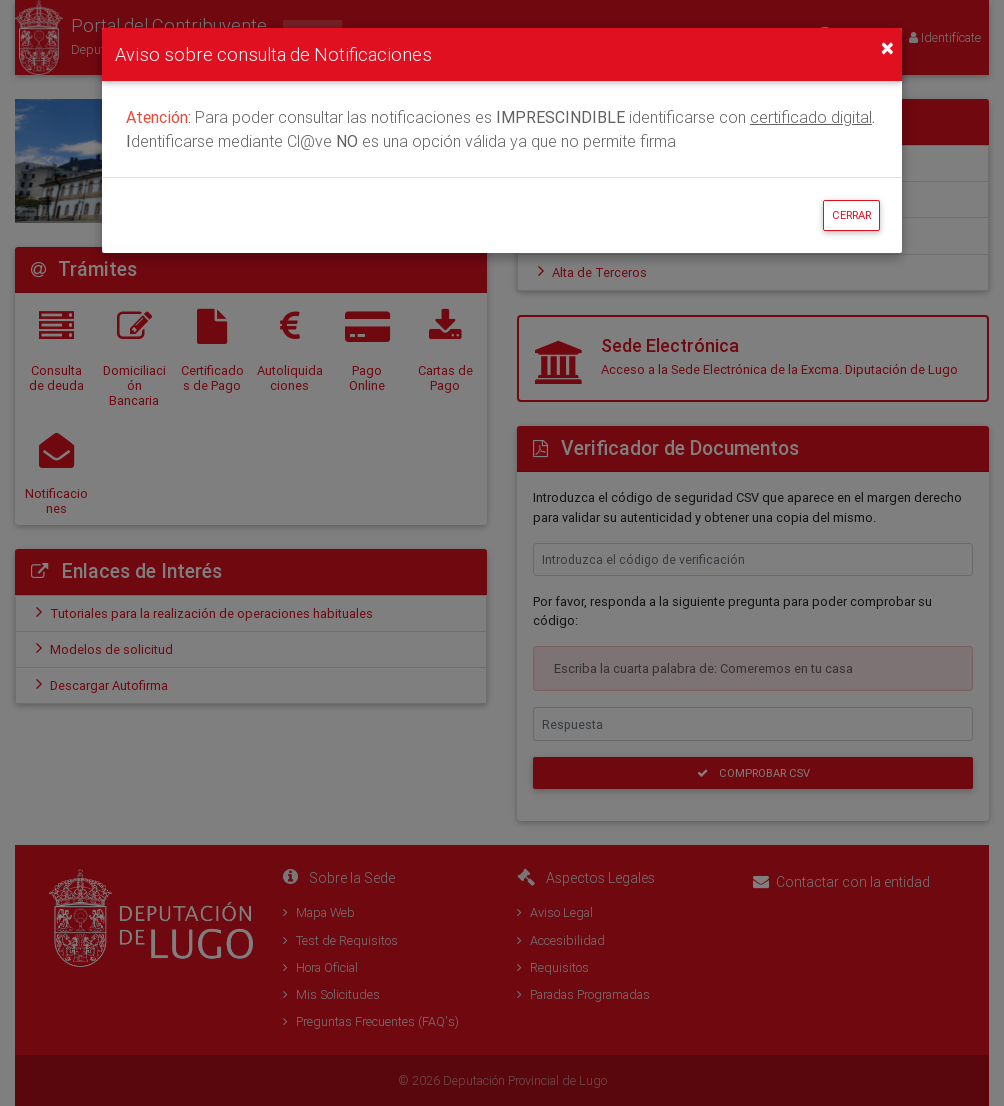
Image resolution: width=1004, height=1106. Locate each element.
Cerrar (851, 215)
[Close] (887, 48)
